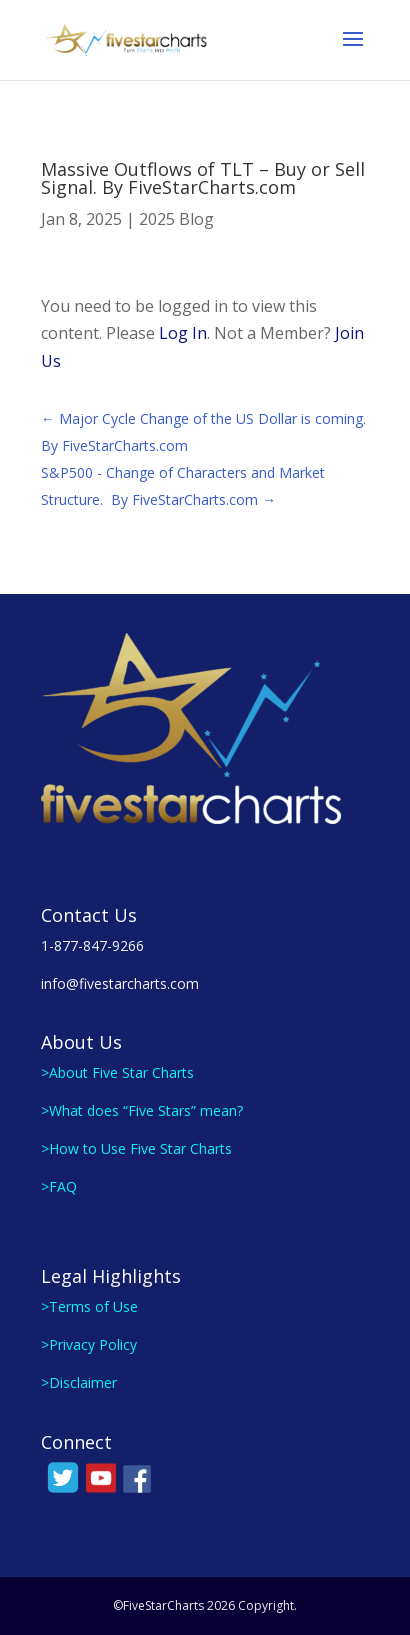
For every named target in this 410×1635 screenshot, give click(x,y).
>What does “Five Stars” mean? (142, 1110)
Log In (183, 333)
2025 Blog (176, 219)
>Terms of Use (89, 1306)
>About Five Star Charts (117, 1072)
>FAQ (59, 1186)
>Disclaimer (79, 1382)
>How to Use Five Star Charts (136, 1148)
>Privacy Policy (89, 1344)
